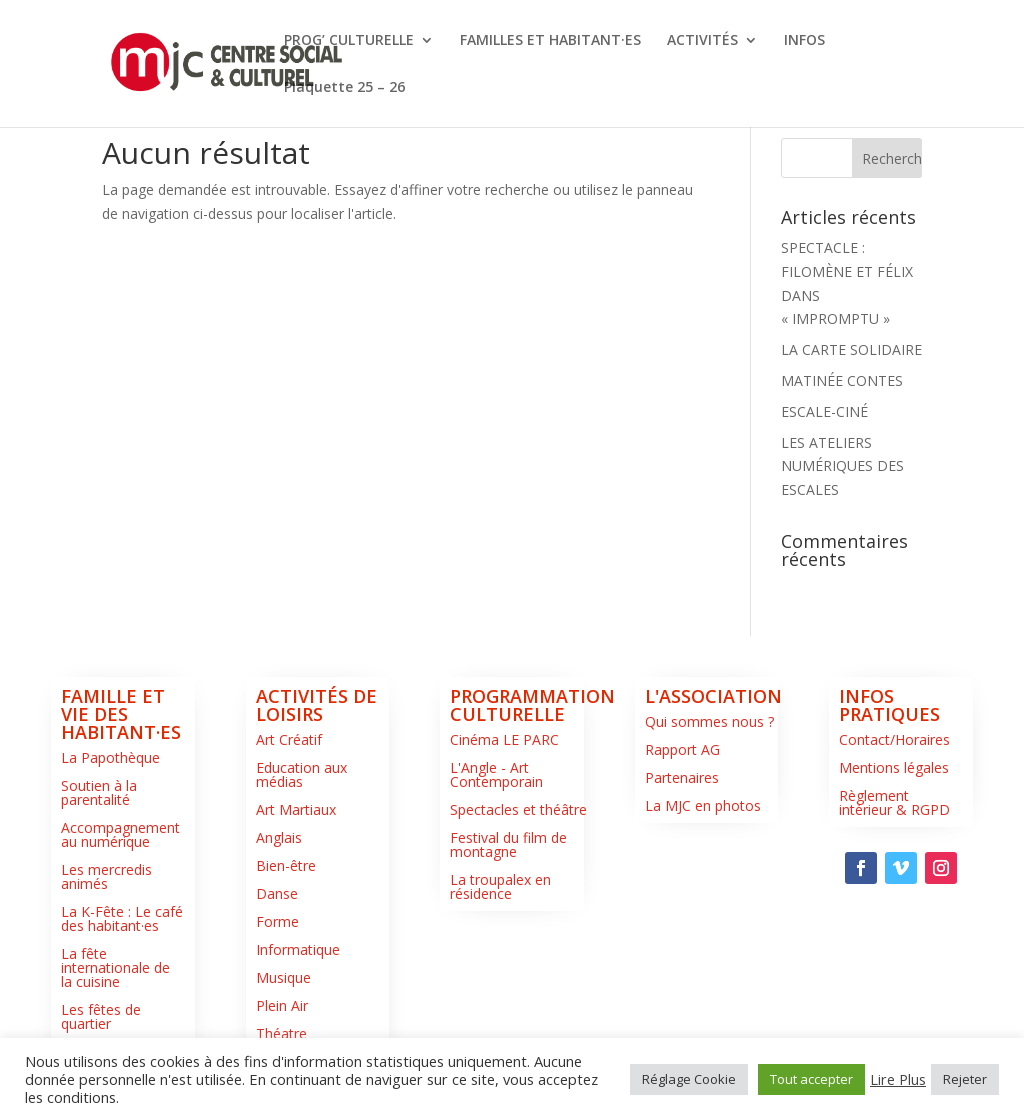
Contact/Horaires (894, 739)
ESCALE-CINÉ (824, 411)
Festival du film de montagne (508, 844)
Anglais (279, 837)
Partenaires (682, 777)
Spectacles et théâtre (518, 809)
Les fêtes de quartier (101, 1016)
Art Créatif (289, 739)
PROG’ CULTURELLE (349, 41)
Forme (277, 921)
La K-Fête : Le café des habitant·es (122, 918)
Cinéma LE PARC (504, 739)
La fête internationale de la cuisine (115, 967)
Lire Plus (898, 1079)
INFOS (804, 41)
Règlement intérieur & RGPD (894, 802)
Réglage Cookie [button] (689, 1079)
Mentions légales (894, 767)
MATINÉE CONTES (842, 380)
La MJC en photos (703, 805)
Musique (283, 977)
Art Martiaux (296, 809)
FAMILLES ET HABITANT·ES (550, 41)
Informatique (298, 949)
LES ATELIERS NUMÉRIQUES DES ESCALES (842, 466)
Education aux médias (301, 774)
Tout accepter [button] (811, 1079)
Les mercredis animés (106, 876)
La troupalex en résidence (500, 886)
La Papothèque (110, 757)
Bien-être (286, 865)
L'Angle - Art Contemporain (496, 774)
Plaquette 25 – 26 (344, 88)
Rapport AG (682, 749)
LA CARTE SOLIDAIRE (851, 349)
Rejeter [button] (965, 1079)
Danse (277, 893)
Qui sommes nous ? (709, 721)
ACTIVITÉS (702, 41)
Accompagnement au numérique (120, 834)
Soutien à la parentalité (99, 792)
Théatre (281, 1033)
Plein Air (282, 1005)
